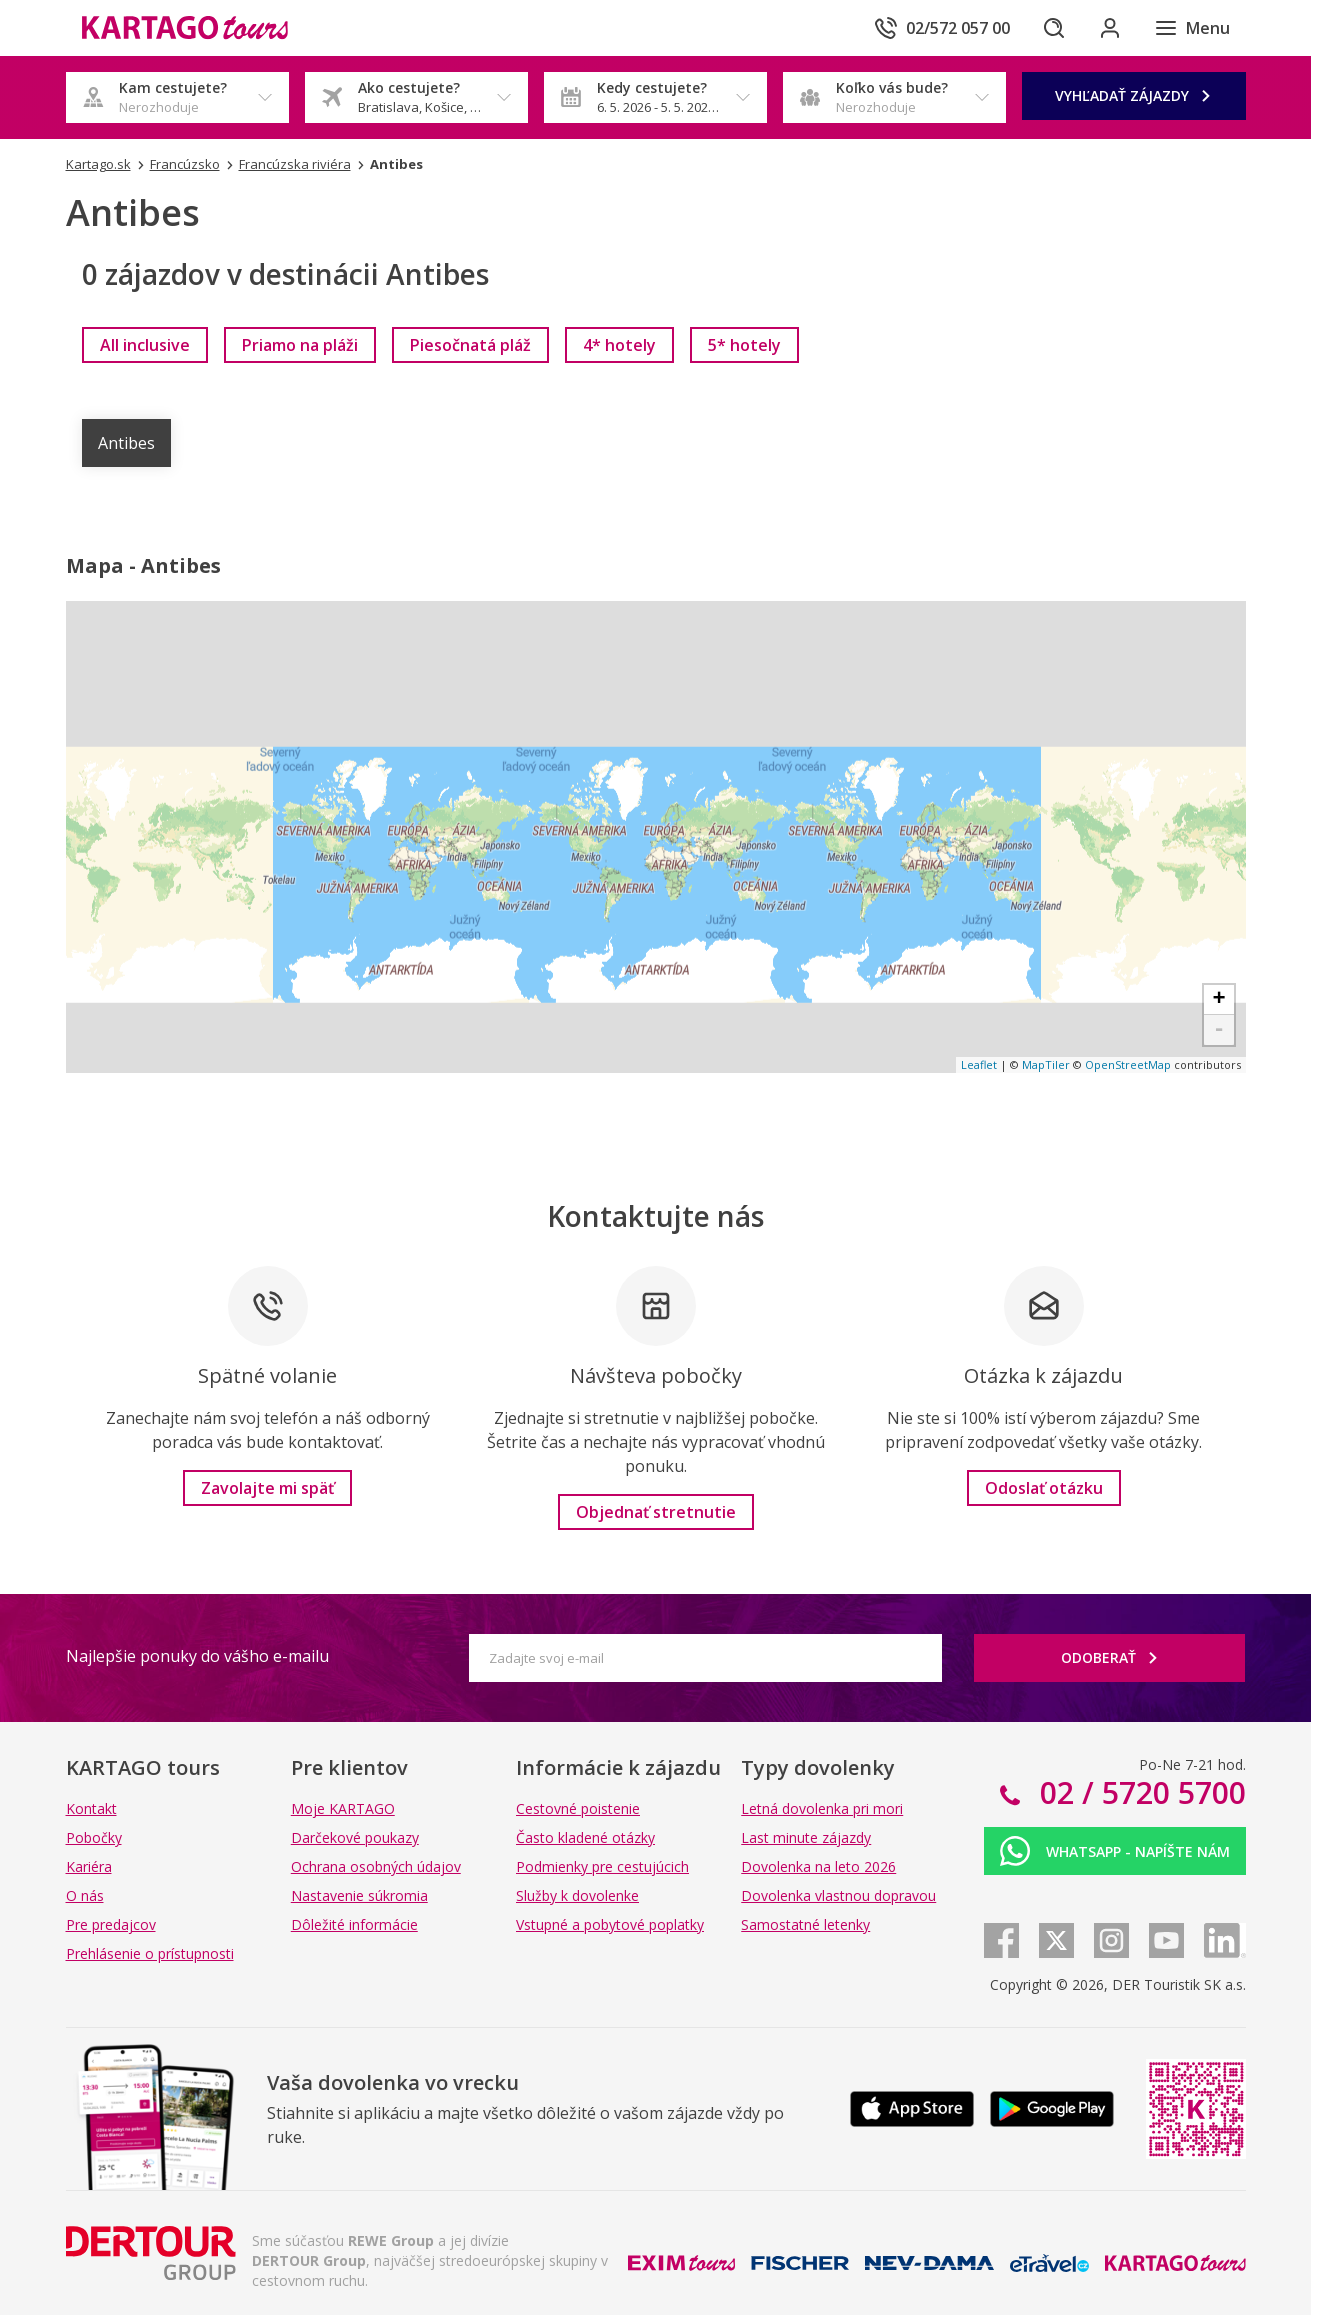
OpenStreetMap (1128, 1064)
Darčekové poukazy (355, 1837)
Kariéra (89, 1866)
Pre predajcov (111, 1924)
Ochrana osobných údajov (376, 1866)
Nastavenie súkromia (359, 1895)
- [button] (1218, 1030)
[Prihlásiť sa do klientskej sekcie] (1110, 28)
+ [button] (1218, 1000)
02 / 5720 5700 (1139, 1792)
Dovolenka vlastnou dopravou (838, 1895)
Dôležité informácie (354, 1924)
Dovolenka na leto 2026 (818, 1866)
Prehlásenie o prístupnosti (150, 1953)
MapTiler (1046, 1064)
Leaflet (979, 1064)
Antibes (126, 443)
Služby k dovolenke (577, 1895)
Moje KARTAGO (343, 1808)
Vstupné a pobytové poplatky (610, 1924)
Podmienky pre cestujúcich (602, 1866)
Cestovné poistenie (578, 1808)
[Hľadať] (1054, 28)
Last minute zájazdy (806, 1837)
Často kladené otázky (585, 1837)
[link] (145, 345)
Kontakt (91, 1808)
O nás (85, 1895)
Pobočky (94, 1837)
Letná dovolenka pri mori (822, 1808)
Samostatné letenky (805, 1924)
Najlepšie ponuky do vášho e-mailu (197, 1656)
